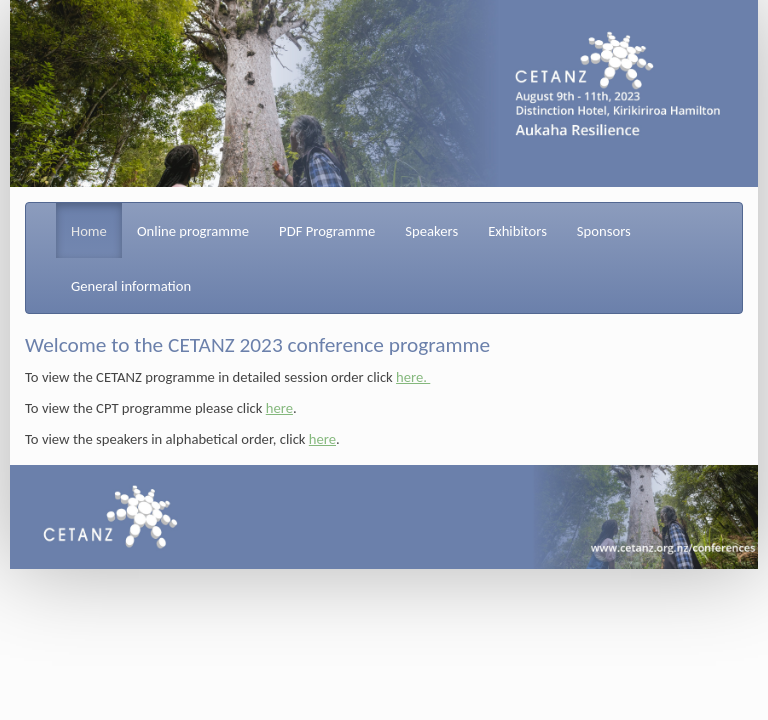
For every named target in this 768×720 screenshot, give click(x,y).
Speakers (431, 231)
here (279, 408)
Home (89, 231)
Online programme (193, 231)
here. (413, 377)
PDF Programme (327, 231)
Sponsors (604, 231)
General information (131, 286)
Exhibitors (517, 231)
